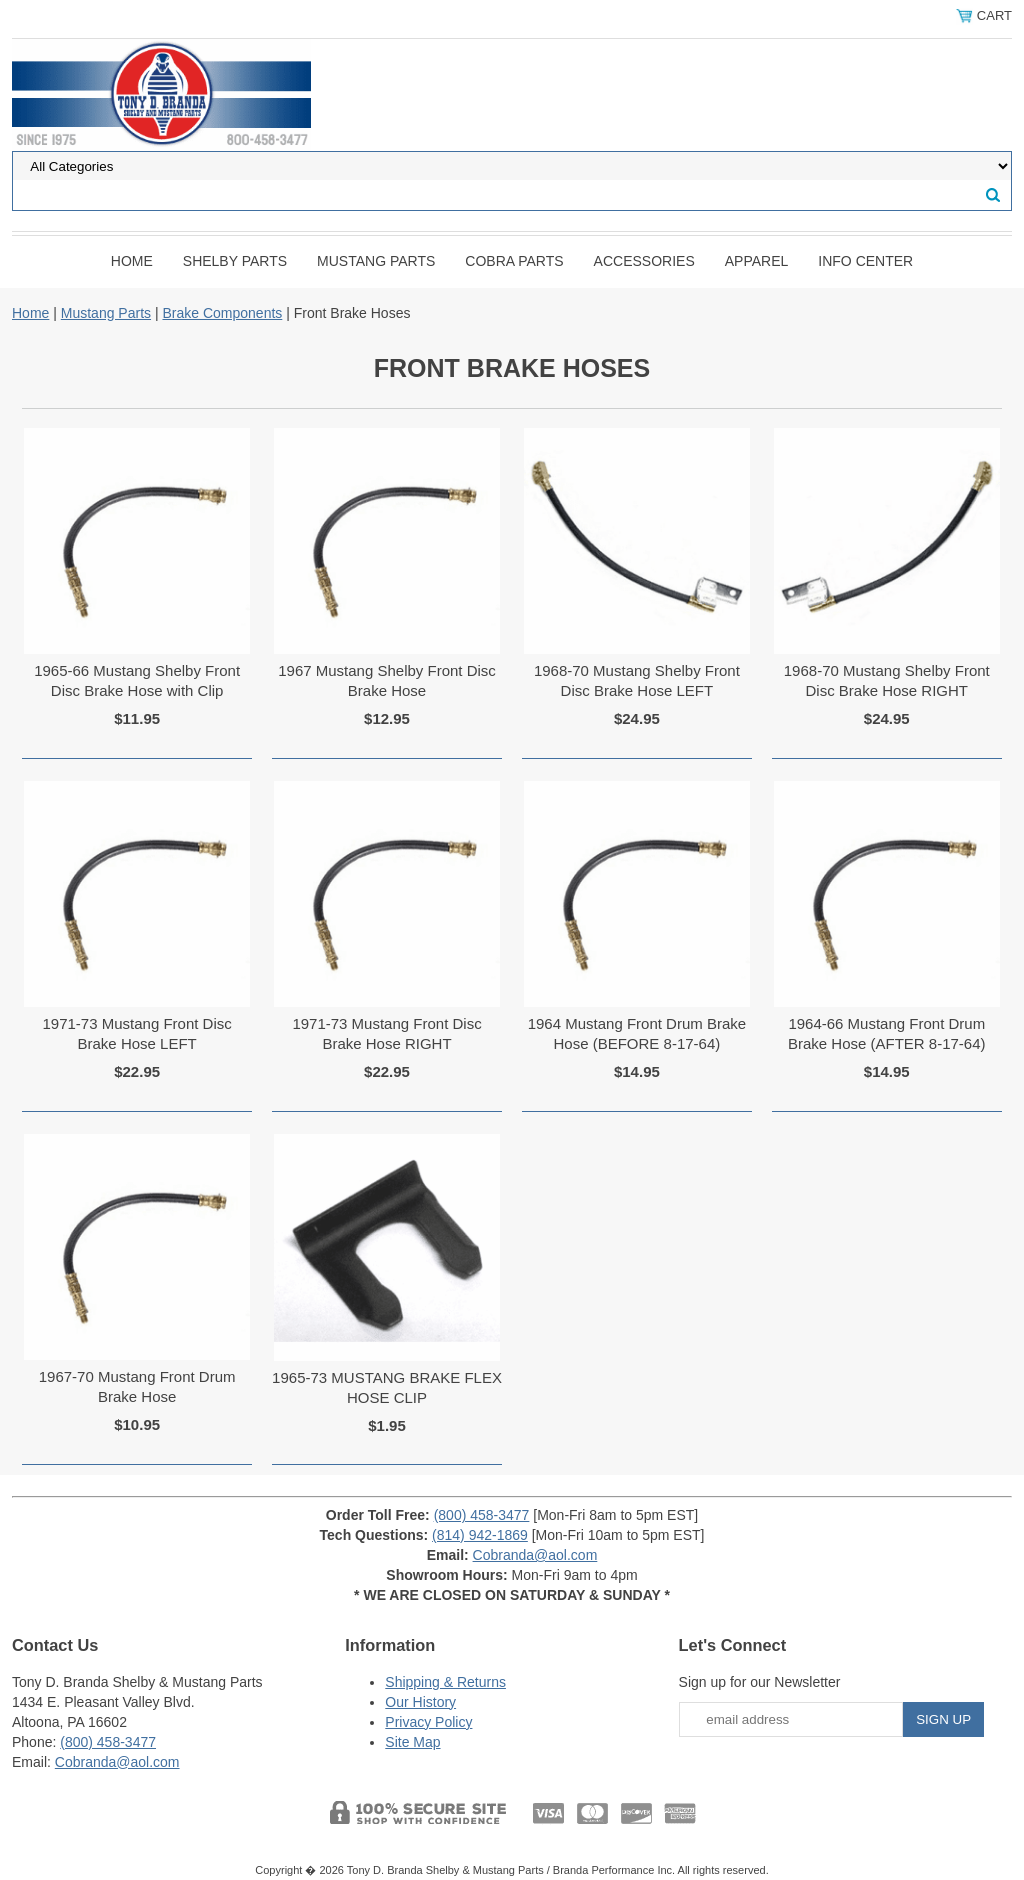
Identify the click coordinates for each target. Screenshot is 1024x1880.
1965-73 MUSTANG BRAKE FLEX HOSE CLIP (387, 1387)
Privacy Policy (428, 1722)
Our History (420, 1702)
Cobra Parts (514, 261)
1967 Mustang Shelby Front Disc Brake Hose (387, 680)
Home (132, 261)
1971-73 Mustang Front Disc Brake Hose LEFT (137, 1033)
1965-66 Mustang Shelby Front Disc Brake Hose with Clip (137, 680)
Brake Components (222, 313)
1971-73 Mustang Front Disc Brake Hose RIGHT (386, 1033)
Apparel (757, 261)
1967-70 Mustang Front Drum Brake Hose (137, 1386)
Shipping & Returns (445, 1682)
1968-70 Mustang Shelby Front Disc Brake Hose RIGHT (887, 680)
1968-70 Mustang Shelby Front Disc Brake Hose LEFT (637, 680)
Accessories (644, 261)
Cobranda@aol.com (535, 1555)
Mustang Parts (376, 261)
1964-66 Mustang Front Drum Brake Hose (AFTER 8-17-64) (887, 1033)
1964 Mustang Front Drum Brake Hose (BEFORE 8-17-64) (637, 1033)
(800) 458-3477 (482, 1515)
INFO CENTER (865, 261)
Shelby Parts (235, 261)
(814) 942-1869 (480, 1535)
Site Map (412, 1742)
